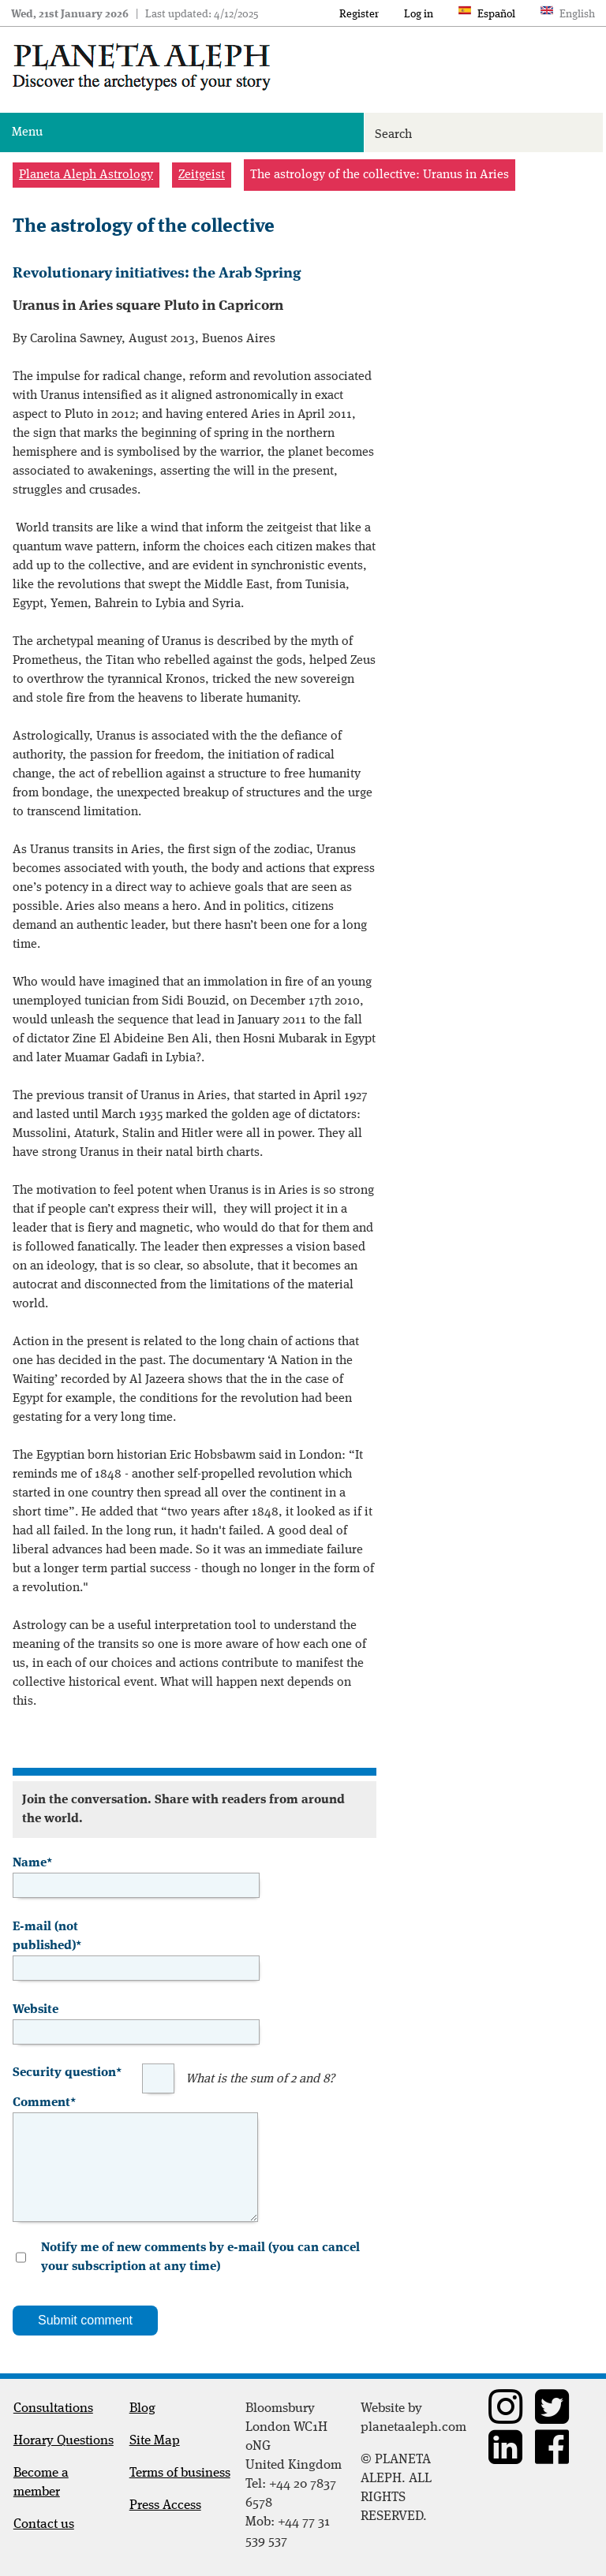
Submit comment (85, 2320)
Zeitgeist (201, 175)
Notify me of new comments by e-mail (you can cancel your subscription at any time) (200, 2257)
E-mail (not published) (47, 1935)
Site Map (154, 2440)
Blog (142, 2408)
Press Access (165, 2505)
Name (32, 1862)
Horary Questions (63, 2440)
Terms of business (179, 2473)
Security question (67, 2071)
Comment (44, 2101)
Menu (27, 132)
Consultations (53, 2408)
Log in (418, 14)
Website (35, 2010)
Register (359, 14)
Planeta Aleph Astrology (86, 175)
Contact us (43, 2524)
